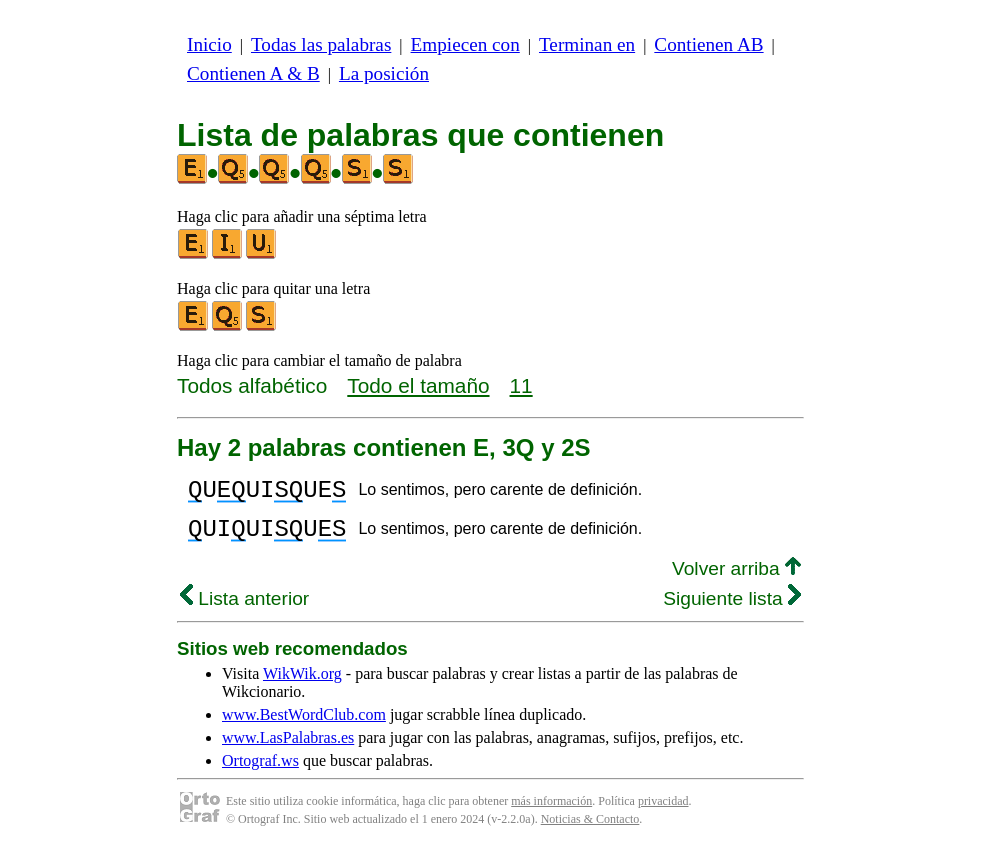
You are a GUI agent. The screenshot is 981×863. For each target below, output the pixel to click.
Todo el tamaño (418, 385)
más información (551, 813)
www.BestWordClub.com (304, 726)
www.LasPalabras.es (288, 749)
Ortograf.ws (260, 772)
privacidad (663, 813)
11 (521, 385)
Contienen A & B (253, 73)
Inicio (209, 44)
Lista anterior (244, 610)
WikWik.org (302, 685)
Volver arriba (736, 580)
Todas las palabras (321, 44)
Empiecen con (465, 44)
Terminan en (587, 44)
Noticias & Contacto (590, 831)
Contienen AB (708, 44)
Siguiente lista (732, 610)
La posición (384, 73)
